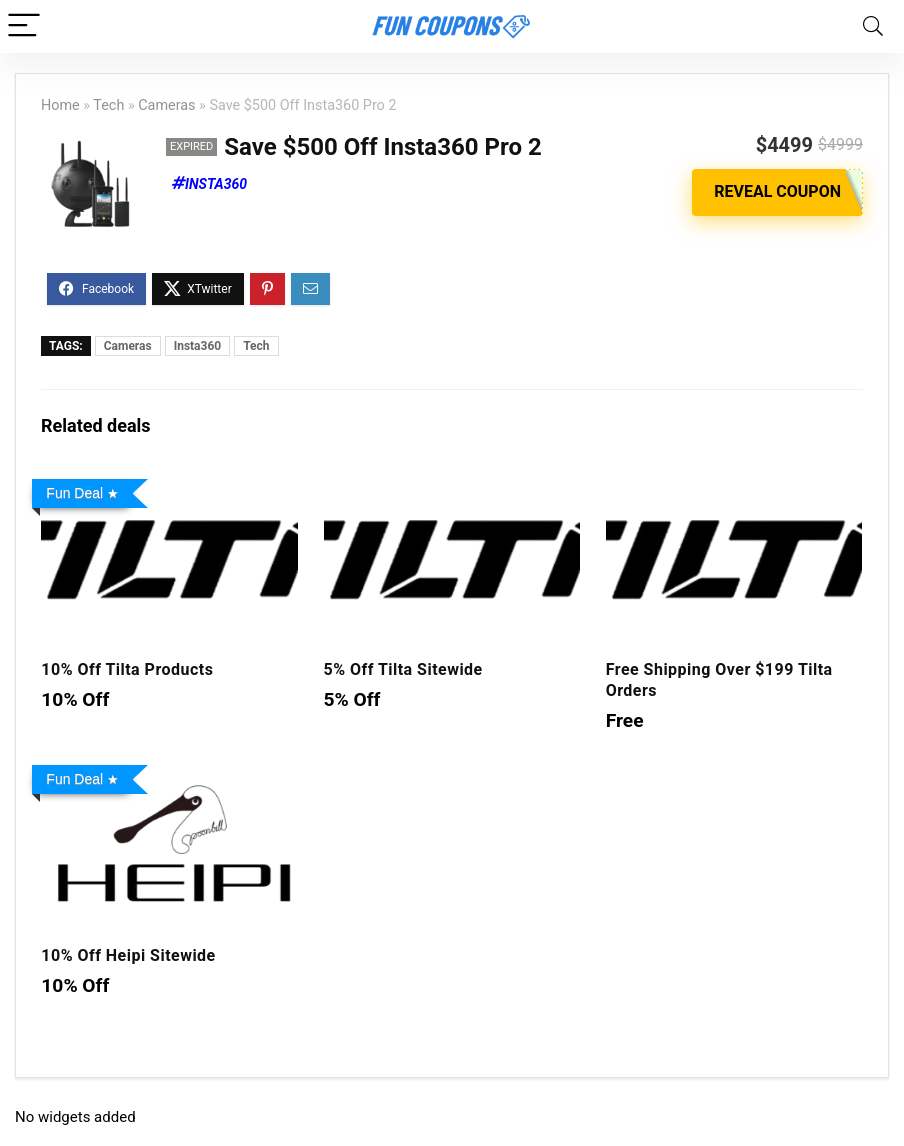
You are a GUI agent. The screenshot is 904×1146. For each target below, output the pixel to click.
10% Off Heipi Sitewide (128, 955)
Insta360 (216, 184)
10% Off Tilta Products (127, 669)
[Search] (873, 26)
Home (60, 105)
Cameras (166, 105)
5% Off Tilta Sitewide (403, 669)
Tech (108, 105)
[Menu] (24, 26)
